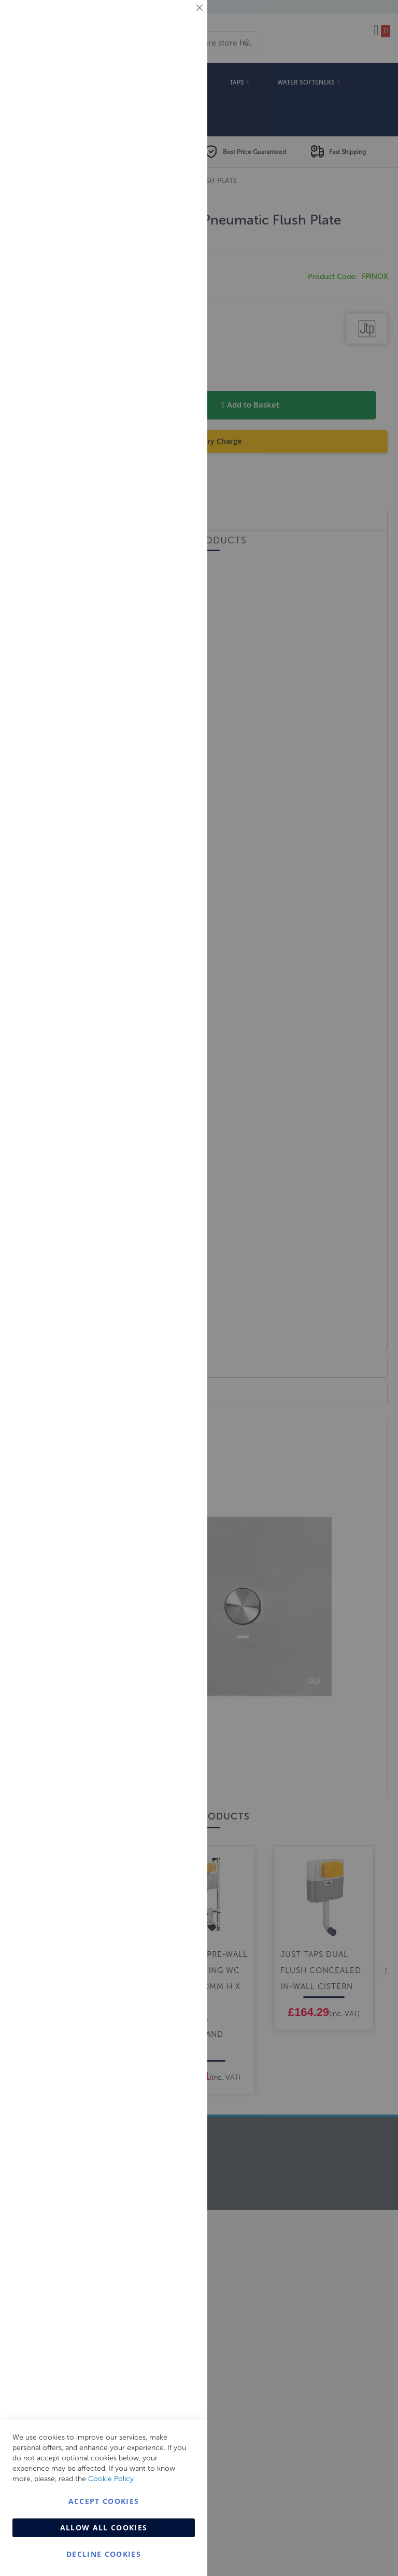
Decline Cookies (103, 2554)
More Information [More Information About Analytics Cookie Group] (166, 315)
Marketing (179, 130)
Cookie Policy (111, 2478)
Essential (179, 20)
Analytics (179, 261)
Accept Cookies (103, 2501)
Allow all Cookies (104, 2527)
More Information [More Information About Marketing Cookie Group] (166, 216)
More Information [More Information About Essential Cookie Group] (166, 85)
